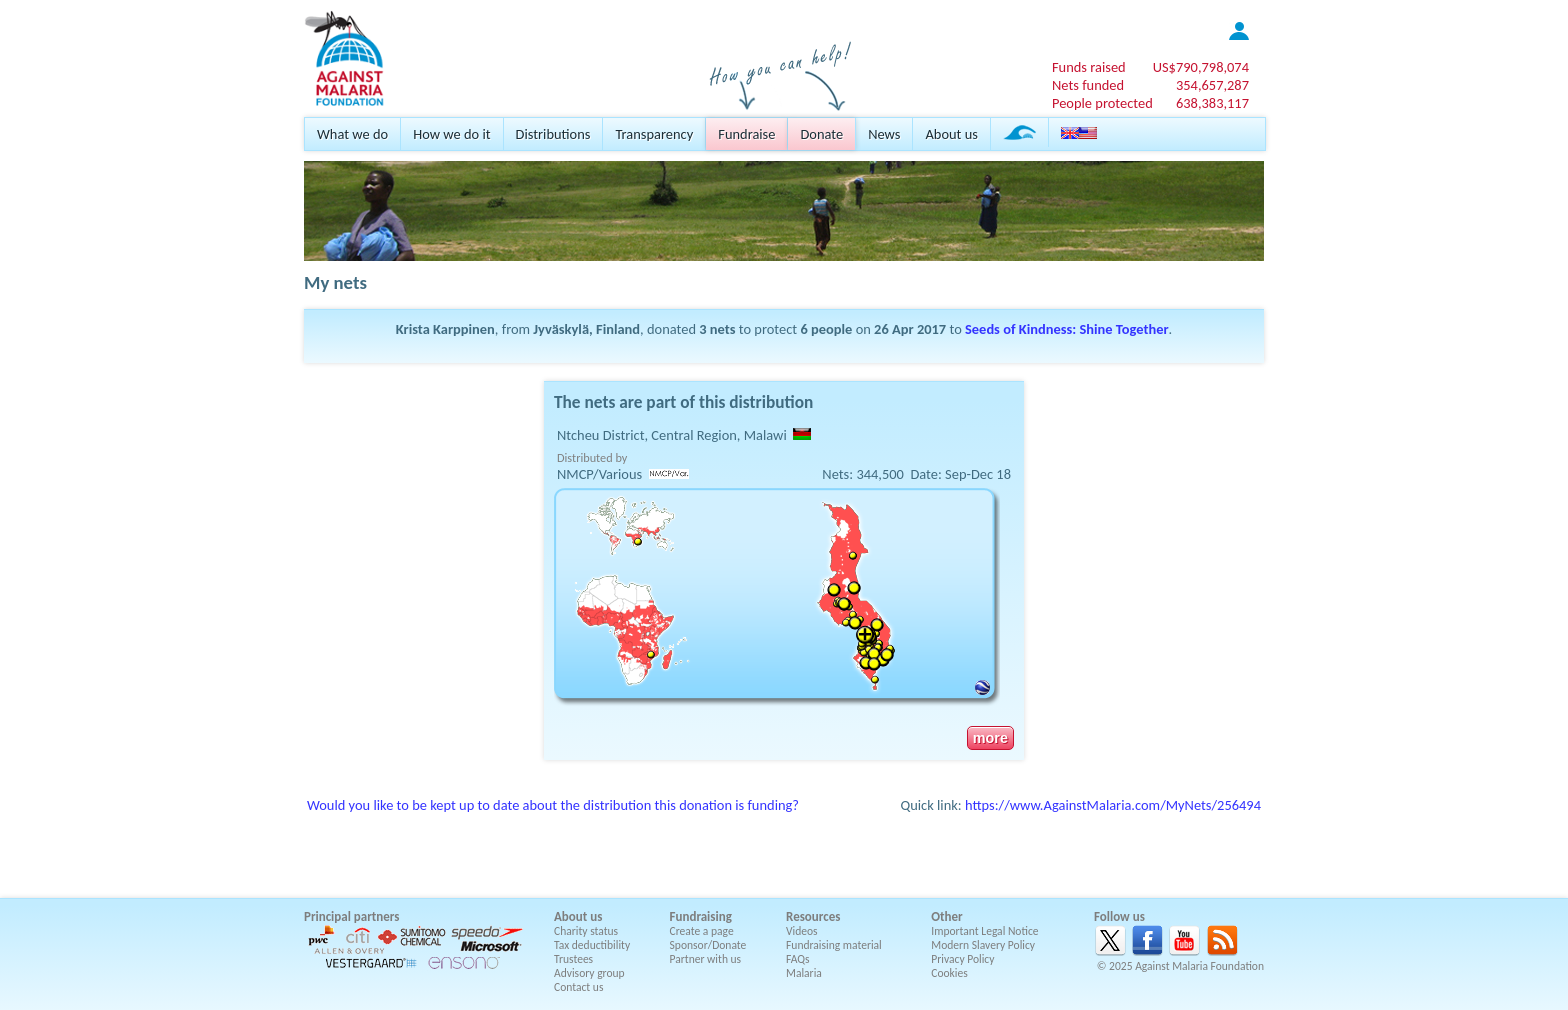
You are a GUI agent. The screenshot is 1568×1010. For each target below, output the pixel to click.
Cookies (949, 973)
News (884, 134)
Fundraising (701, 916)
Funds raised (1089, 67)
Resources (813, 916)
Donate (821, 134)
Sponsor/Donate (708, 945)
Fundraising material (834, 945)
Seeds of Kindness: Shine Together (1067, 329)
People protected (1102, 103)
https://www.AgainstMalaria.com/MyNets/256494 (1113, 805)
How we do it (451, 134)
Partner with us (706, 959)
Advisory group (589, 973)
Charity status (586, 931)
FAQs (798, 959)
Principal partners (351, 916)
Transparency (654, 134)
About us (951, 134)
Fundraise (746, 134)
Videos (802, 931)
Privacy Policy (962, 959)
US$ (1201, 67)
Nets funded (1088, 85)
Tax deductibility (592, 945)
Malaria (804, 973)
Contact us (578, 987)
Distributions (553, 134)
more (990, 738)
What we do (352, 134)
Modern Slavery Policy (983, 945)
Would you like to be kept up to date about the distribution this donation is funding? (553, 805)
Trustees (573, 959)
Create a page (702, 931)
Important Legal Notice (984, 931)
